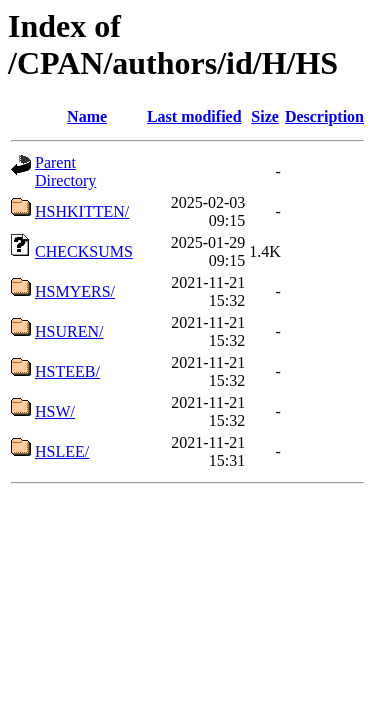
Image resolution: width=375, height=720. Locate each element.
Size (265, 116)
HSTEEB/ (67, 371)
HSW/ (55, 411)
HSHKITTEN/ (82, 211)
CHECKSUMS (84, 251)
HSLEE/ (62, 451)
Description (324, 116)
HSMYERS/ (75, 291)
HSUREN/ (69, 331)
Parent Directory (65, 171)
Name (87, 116)
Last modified (194, 116)
